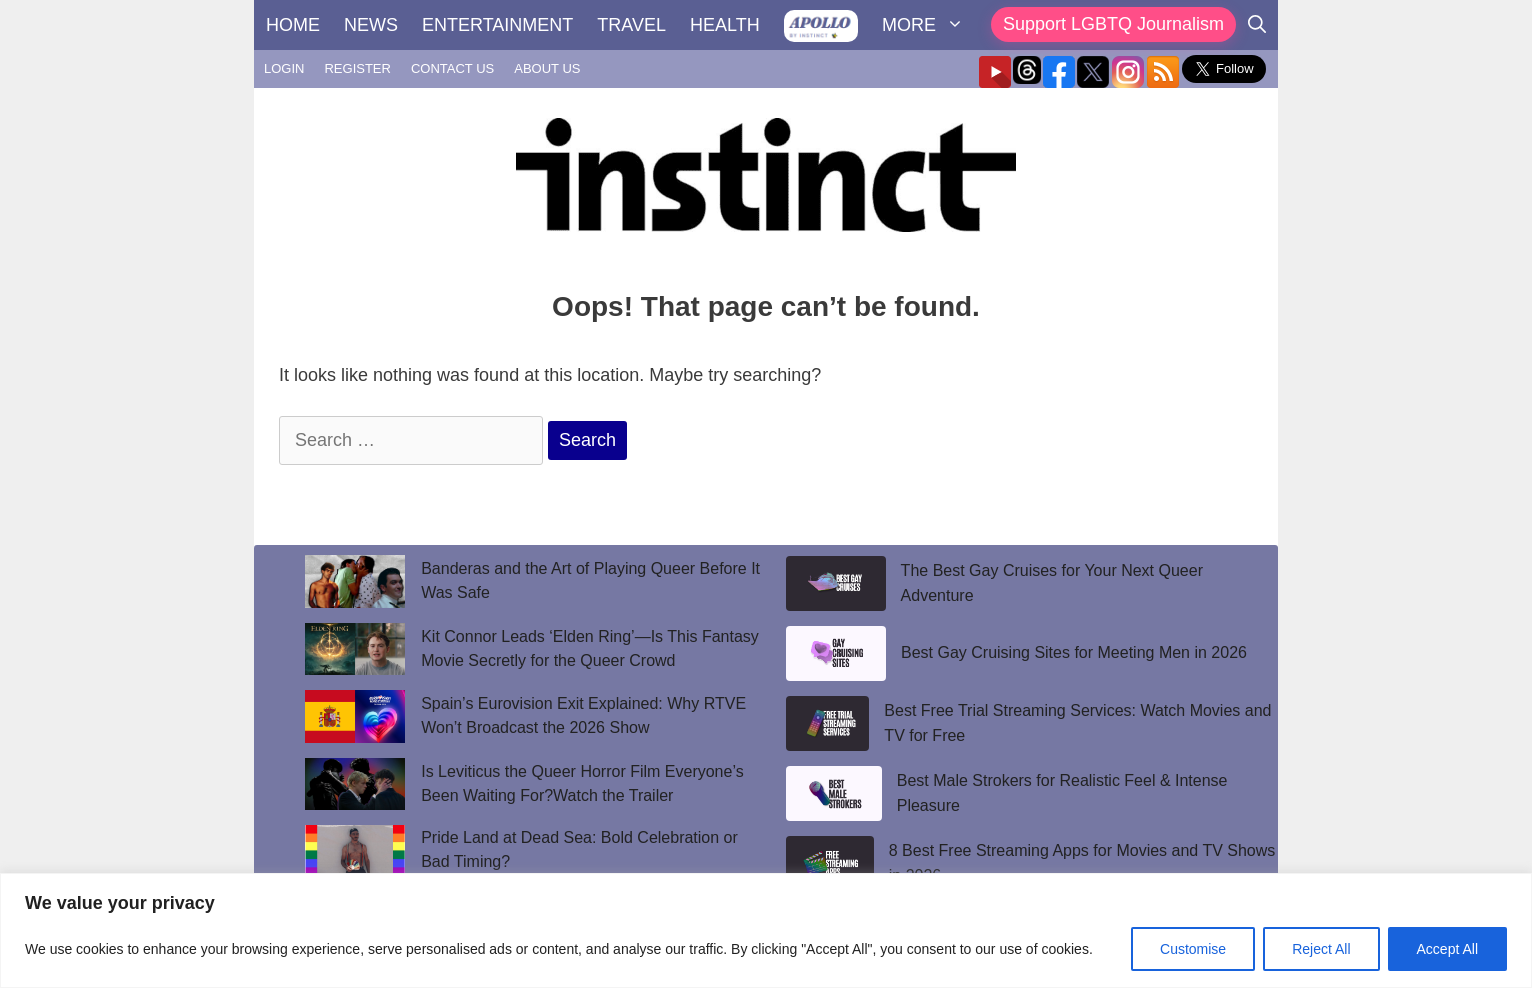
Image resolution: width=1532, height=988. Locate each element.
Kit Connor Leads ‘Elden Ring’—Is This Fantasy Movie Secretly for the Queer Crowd (590, 648)
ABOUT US (547, 68)
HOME (293, 25)
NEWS (371, 25)
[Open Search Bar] (1257, 25)
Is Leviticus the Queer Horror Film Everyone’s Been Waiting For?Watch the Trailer (582, 783)
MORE (929, 25)
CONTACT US (452, 68)
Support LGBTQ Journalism (1113, 24)
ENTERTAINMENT (497, 25)
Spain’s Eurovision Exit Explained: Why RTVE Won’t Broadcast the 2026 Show (583, 715)
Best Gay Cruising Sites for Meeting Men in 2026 (1074, 652)
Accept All (1447, 949)
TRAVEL (631, 25)
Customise (1193, 949)
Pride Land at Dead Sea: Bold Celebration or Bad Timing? (579, 849)
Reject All (1321, 949)
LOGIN (284, 68)
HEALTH (725, 25)
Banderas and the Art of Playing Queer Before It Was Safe (590, 580)
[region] (766, 930)
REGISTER (357, 68)
